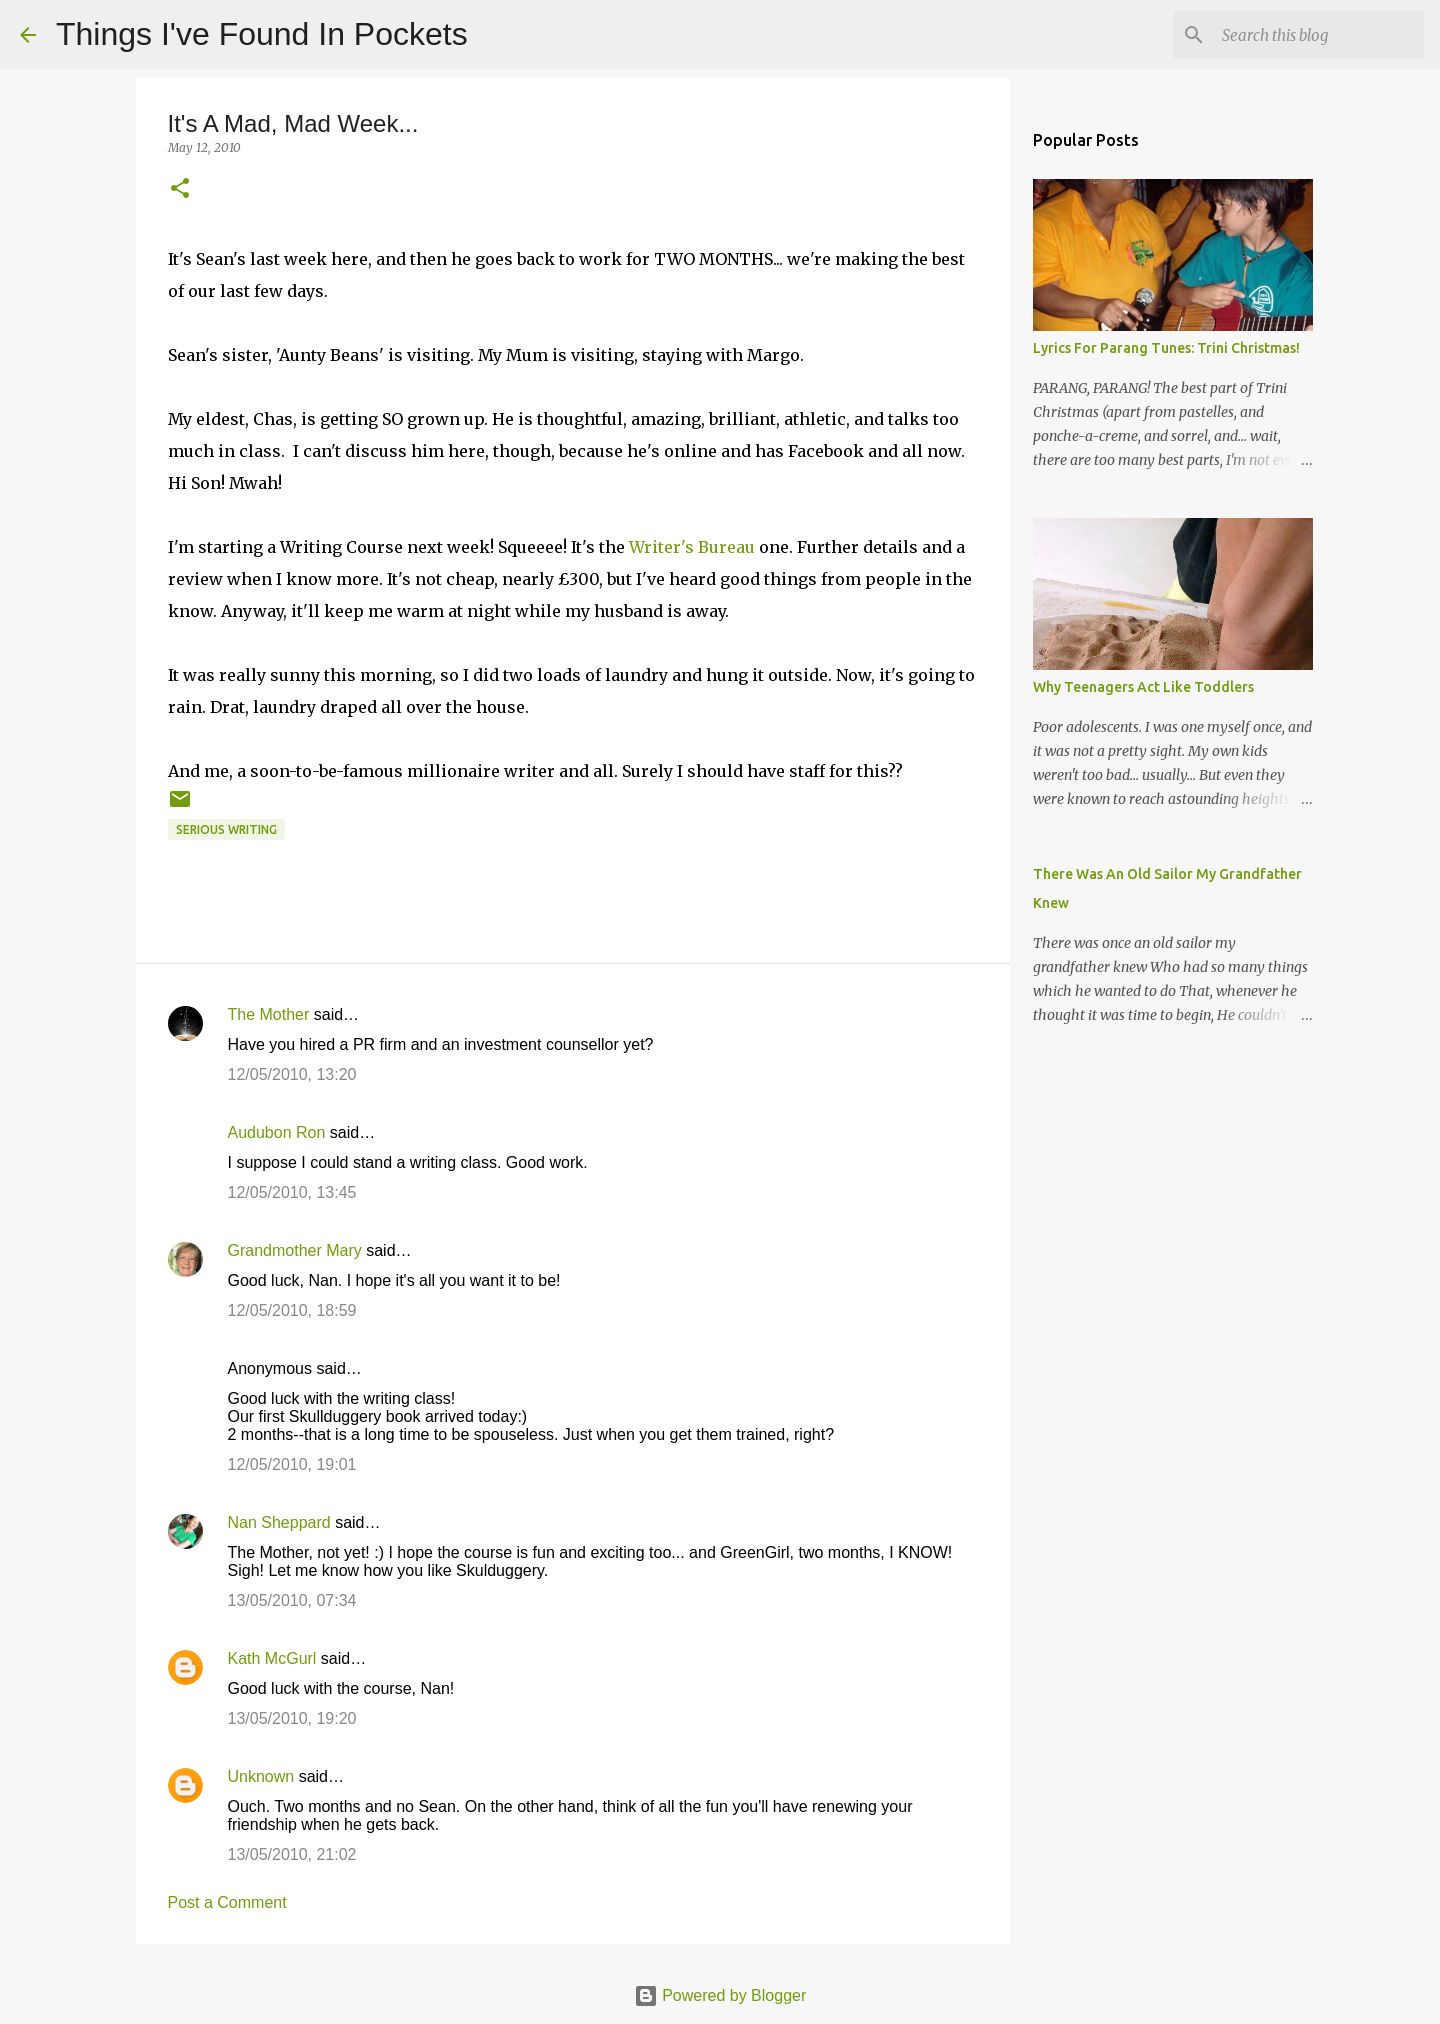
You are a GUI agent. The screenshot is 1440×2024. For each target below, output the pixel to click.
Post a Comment (227, 1902)
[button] (180, 189)
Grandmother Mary (295, 1250)
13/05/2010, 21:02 (292, 1854)
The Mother (269, 1014)
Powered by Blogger (720, 1995)
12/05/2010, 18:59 (292, 1310)
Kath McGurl (272, 1658)
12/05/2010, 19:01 (292, 1464)
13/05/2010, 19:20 (292, 1718)
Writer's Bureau (692, 547)
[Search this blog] (1319, 35)
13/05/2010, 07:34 (292, 1600)
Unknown (261, 1776)
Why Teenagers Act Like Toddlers (1143, 687)
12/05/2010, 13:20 (292, 1074)
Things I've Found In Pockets (262, 34)
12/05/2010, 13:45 (292, 1192)
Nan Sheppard (279, 1522)
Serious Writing (226, 829)
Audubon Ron (277, 1132)
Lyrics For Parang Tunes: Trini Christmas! (1166, 348)
